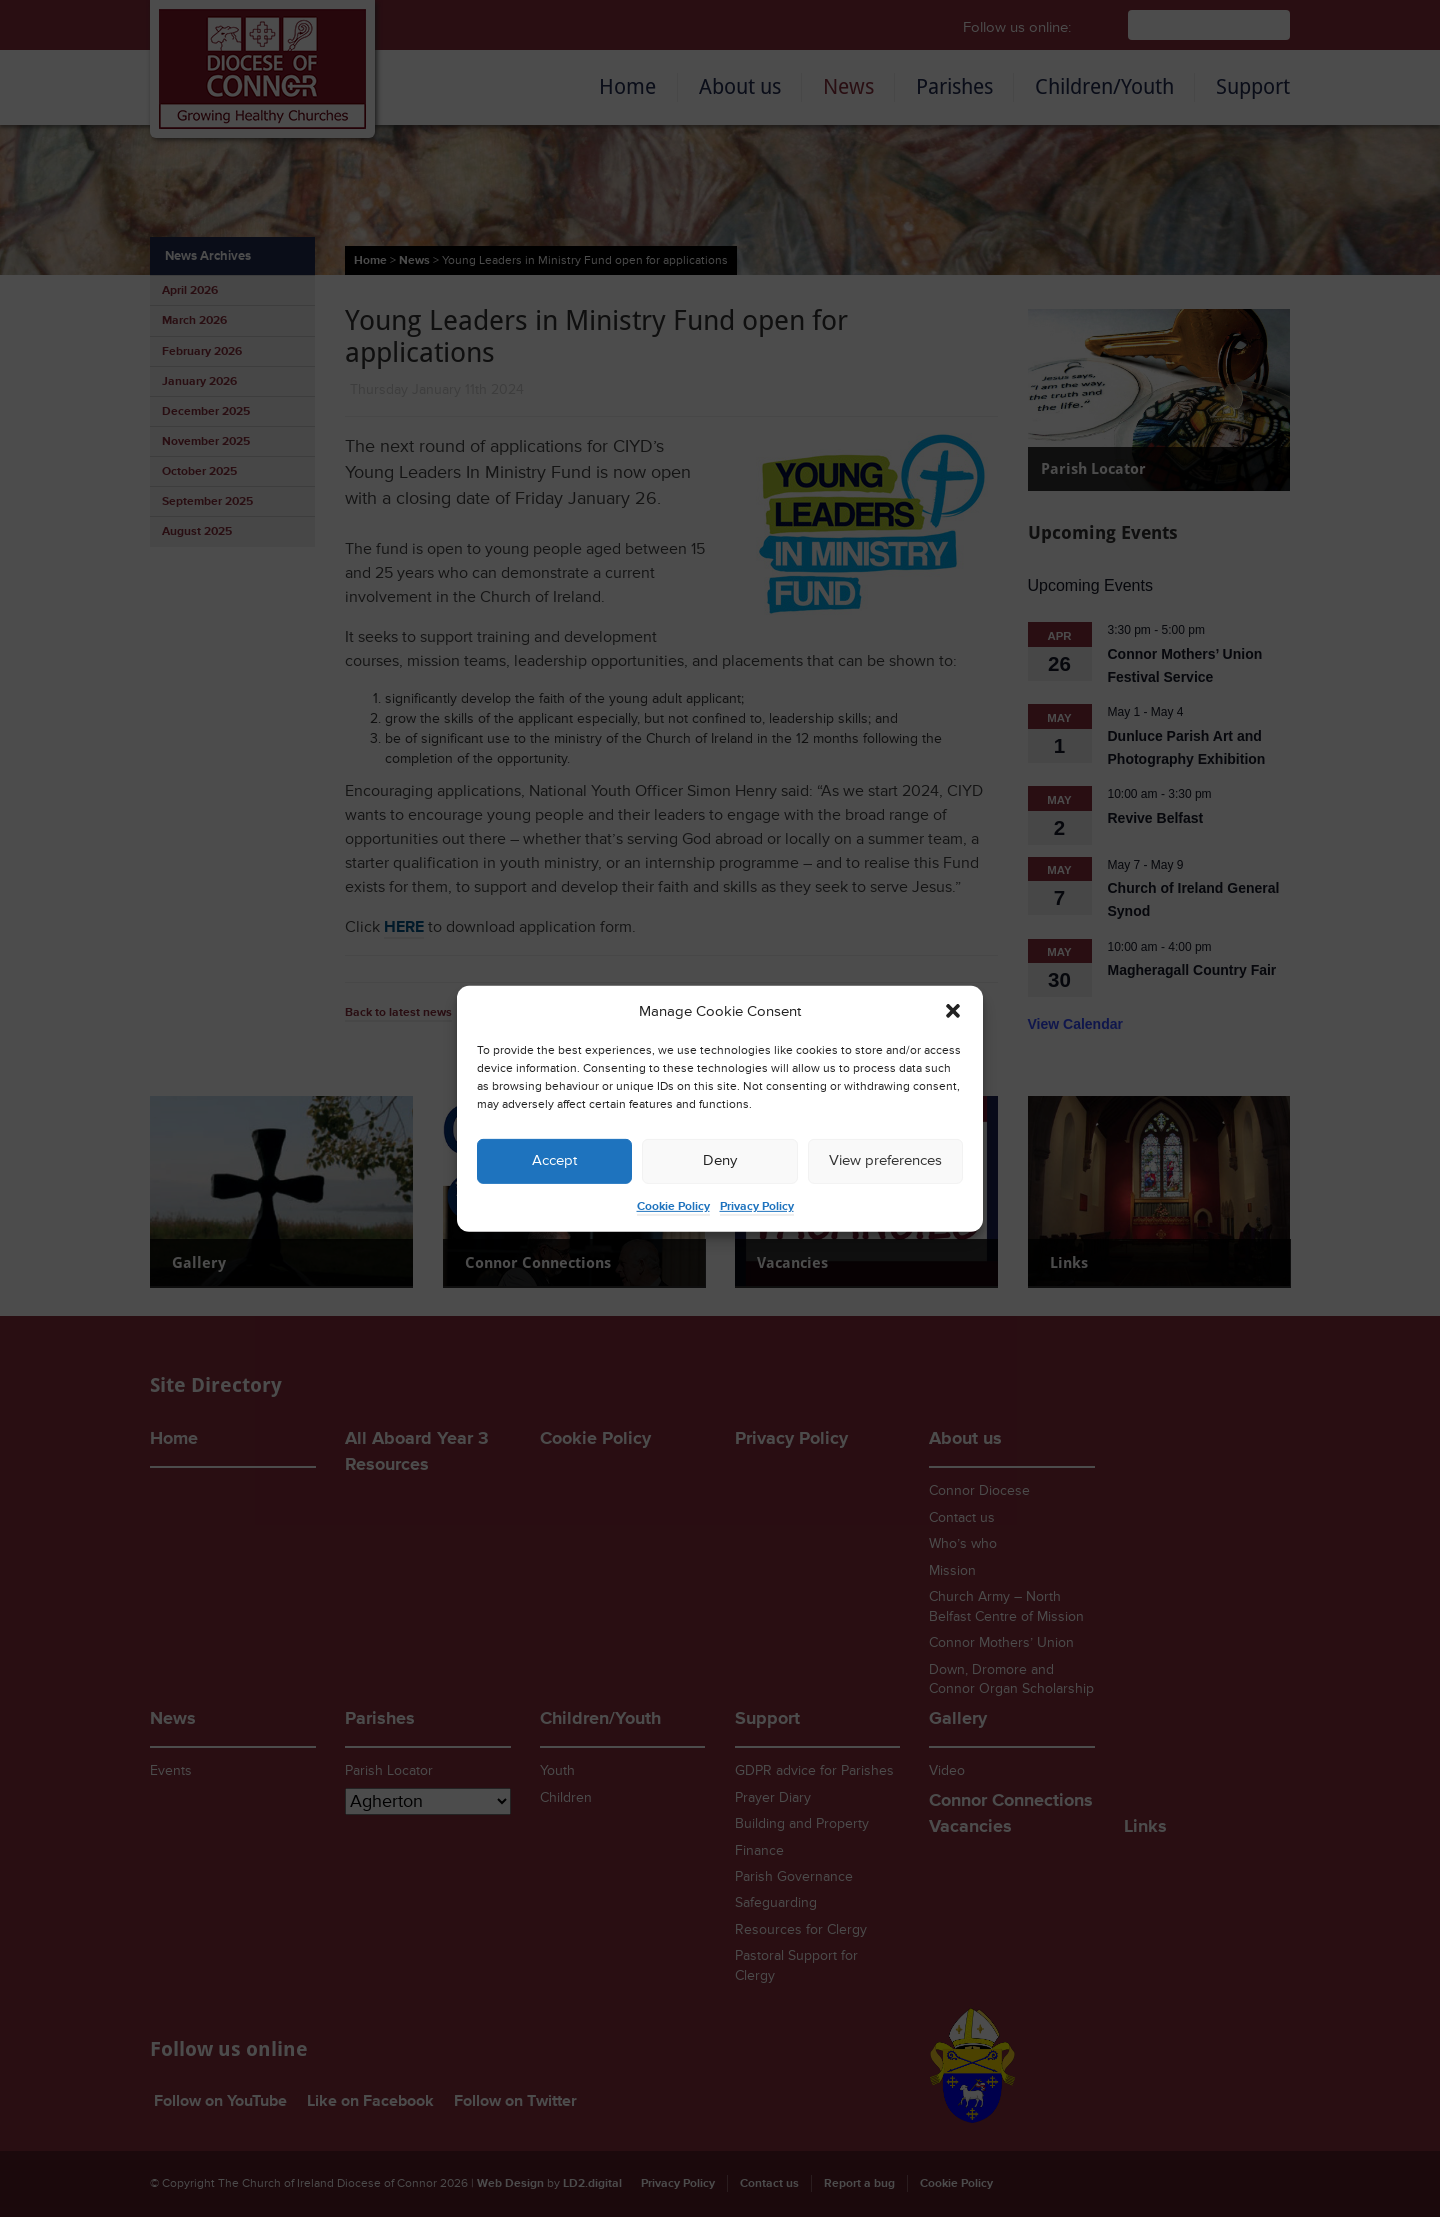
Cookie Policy (673, 1206)
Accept (554, 1160)
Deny (720, 1160)
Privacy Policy (757, 1206)
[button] (953, 1011)
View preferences (885, 1160)
